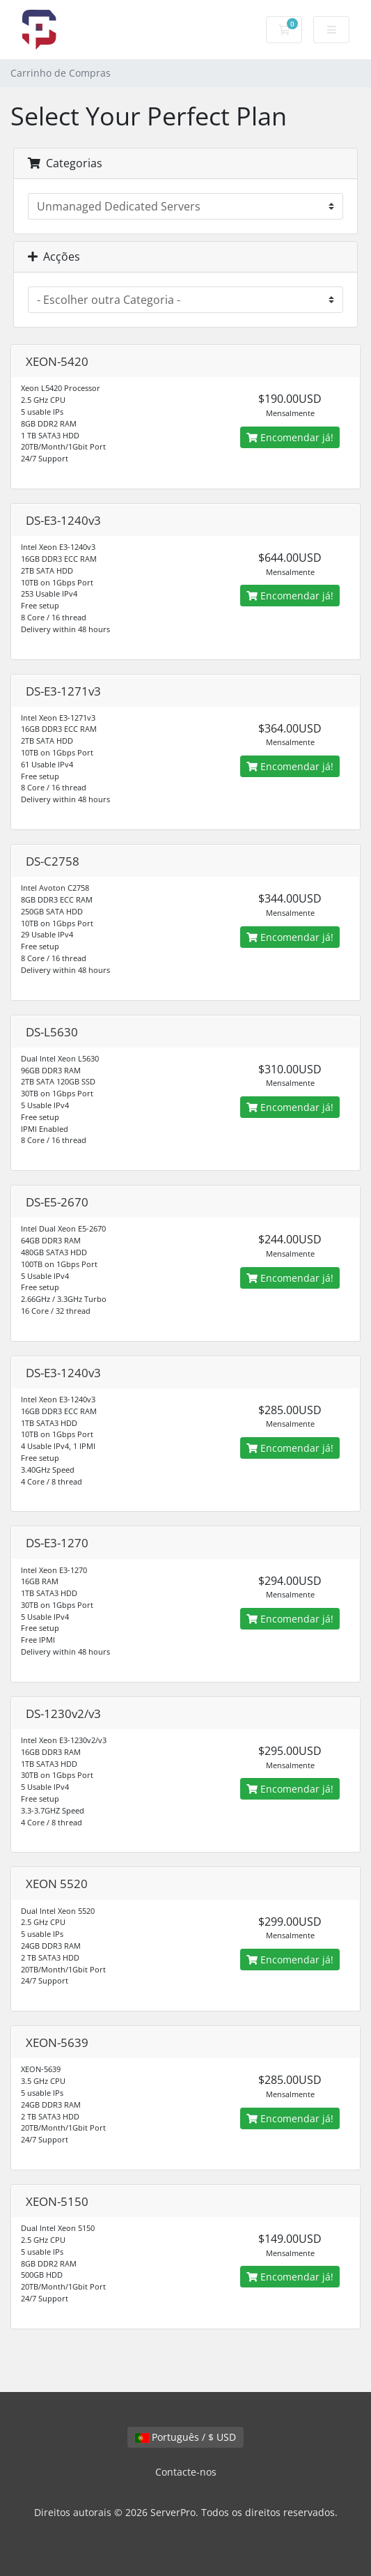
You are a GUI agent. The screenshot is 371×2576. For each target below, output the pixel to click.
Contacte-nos (185, 2471)
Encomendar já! (289, 437)
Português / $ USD (185, 2437)
